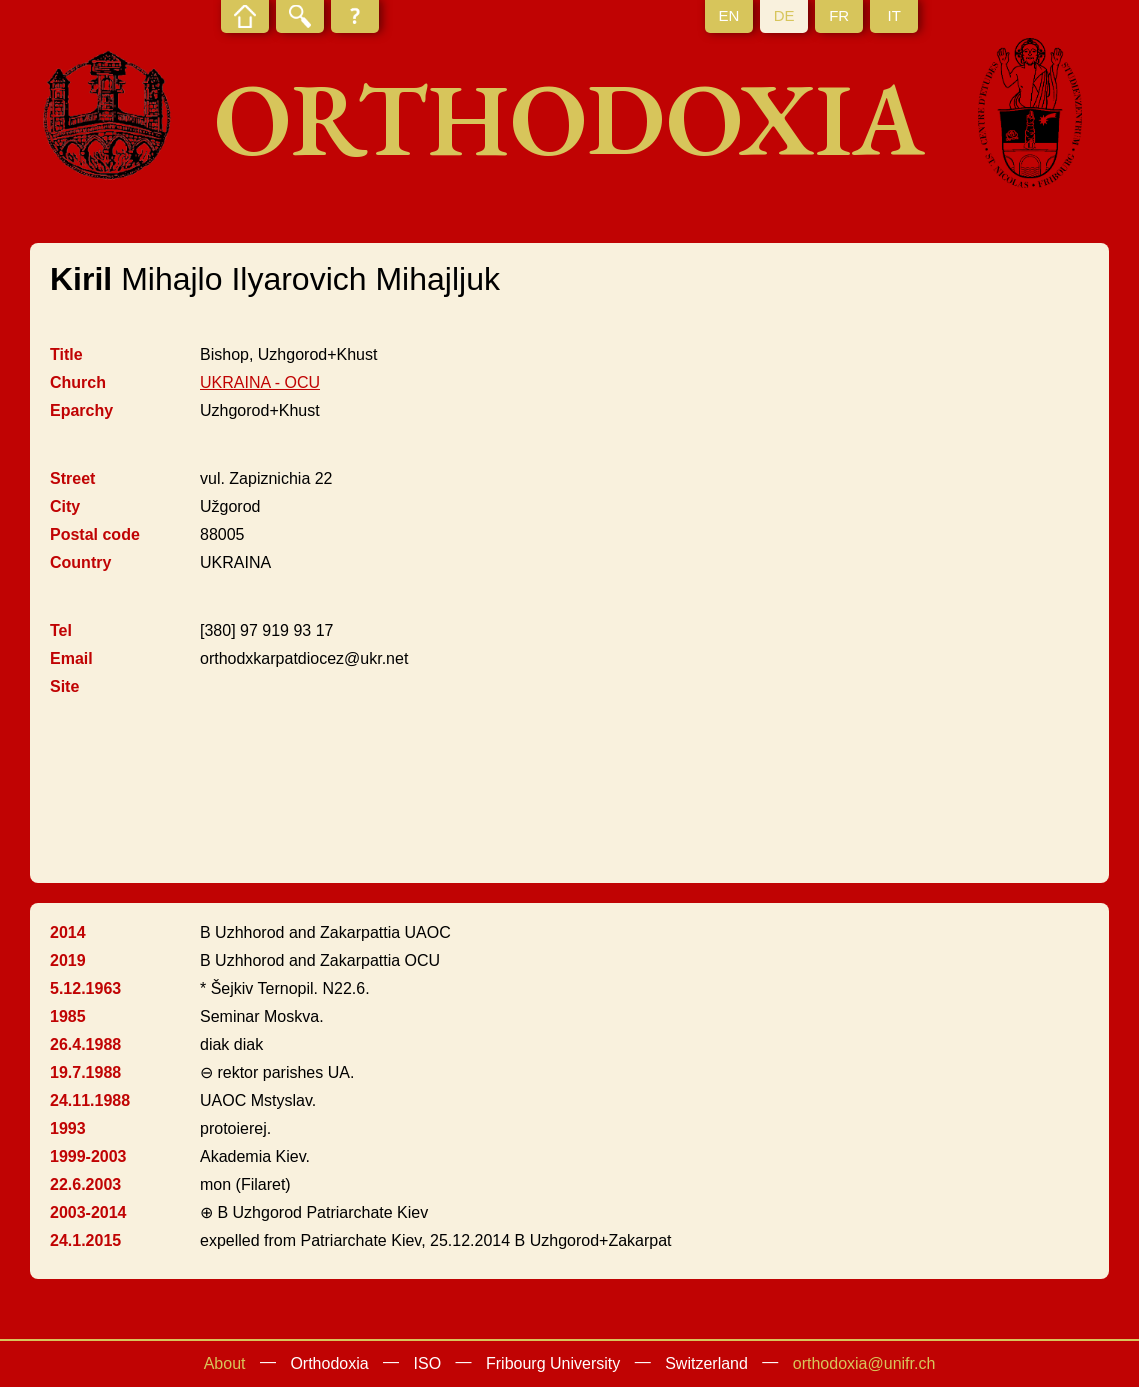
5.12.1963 (85, 988)
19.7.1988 (85, 1072)
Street (72, 478)
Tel (61, 630)
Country (80, 562)
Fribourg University (553, 1363)
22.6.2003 (85, 1184)
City (65, 506)
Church (78, 382)
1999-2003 (88, 1156)
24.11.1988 (90, 1100)
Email (71, 658)
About (225, 1363)
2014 (68, 932)
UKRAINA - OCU (260, 382)
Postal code (95, 534)
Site (64, 686)
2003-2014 (88, 1212)
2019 (68, 960)
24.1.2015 (85, 1240)
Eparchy (81, 410)
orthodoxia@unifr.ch (864, 1363)
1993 (68, 1128)
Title (66, 354)
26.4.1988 (85, 1044)
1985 (68, 1016)
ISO (428, 1363)
